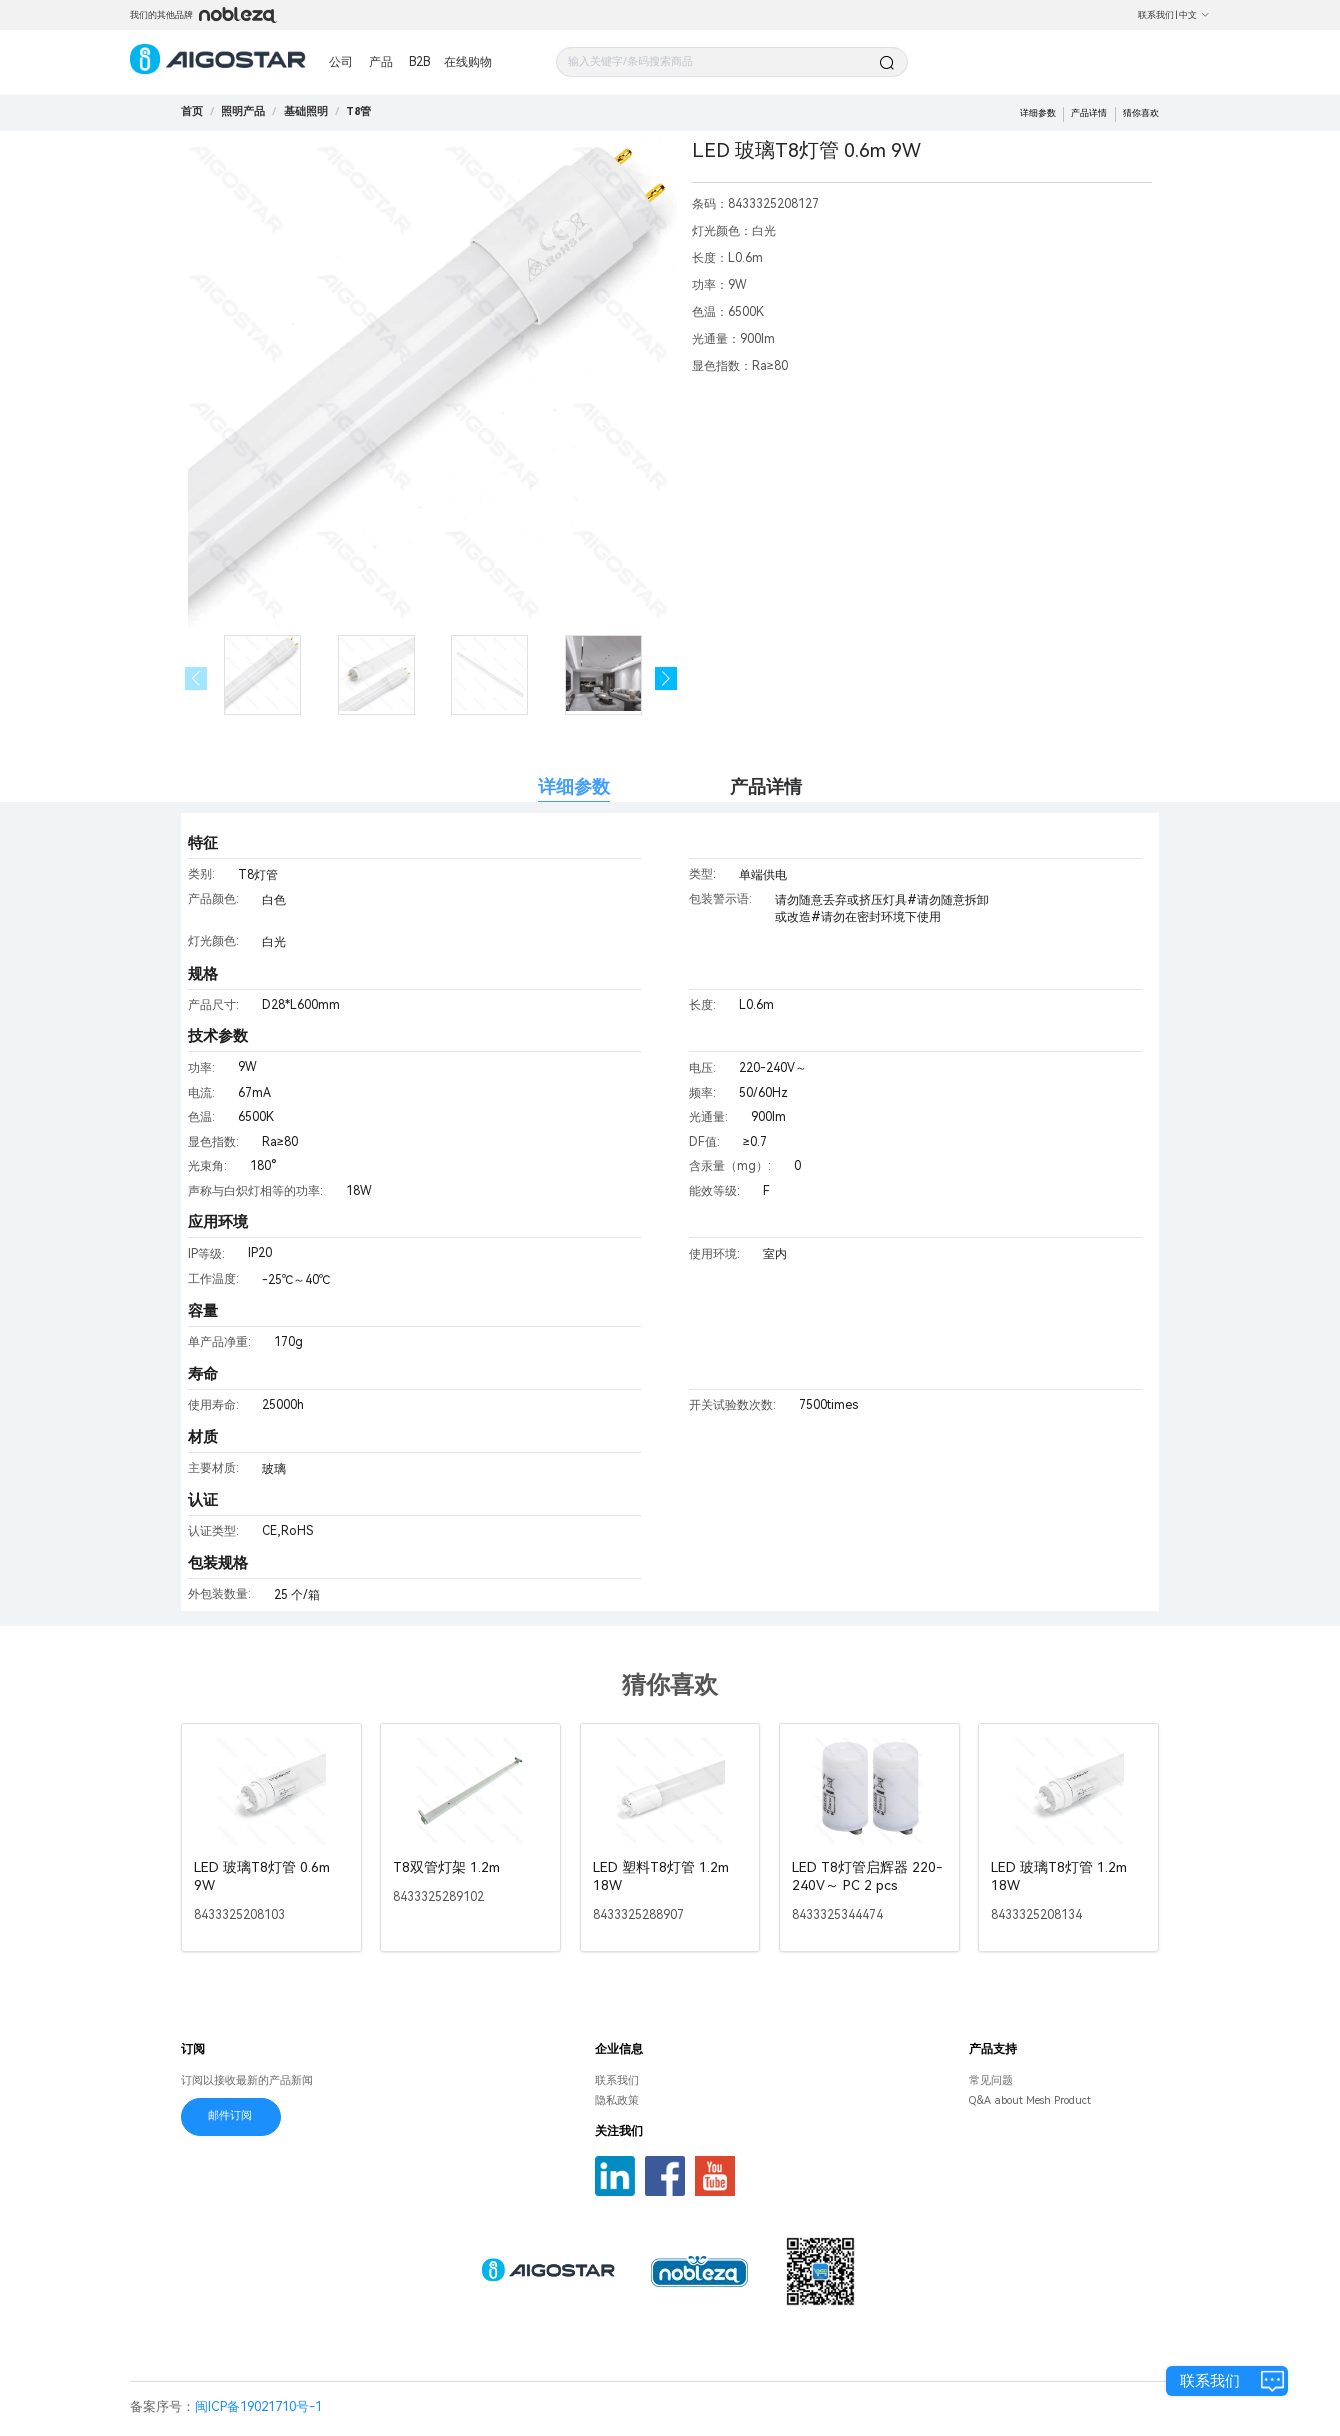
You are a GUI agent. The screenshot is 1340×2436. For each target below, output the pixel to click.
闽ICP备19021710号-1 (258, 2406)
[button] (666, 678)
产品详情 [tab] (766, 786)
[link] (243, 111)
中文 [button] (1194, 15)
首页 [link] (192, 111)
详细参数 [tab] (574, 786)
